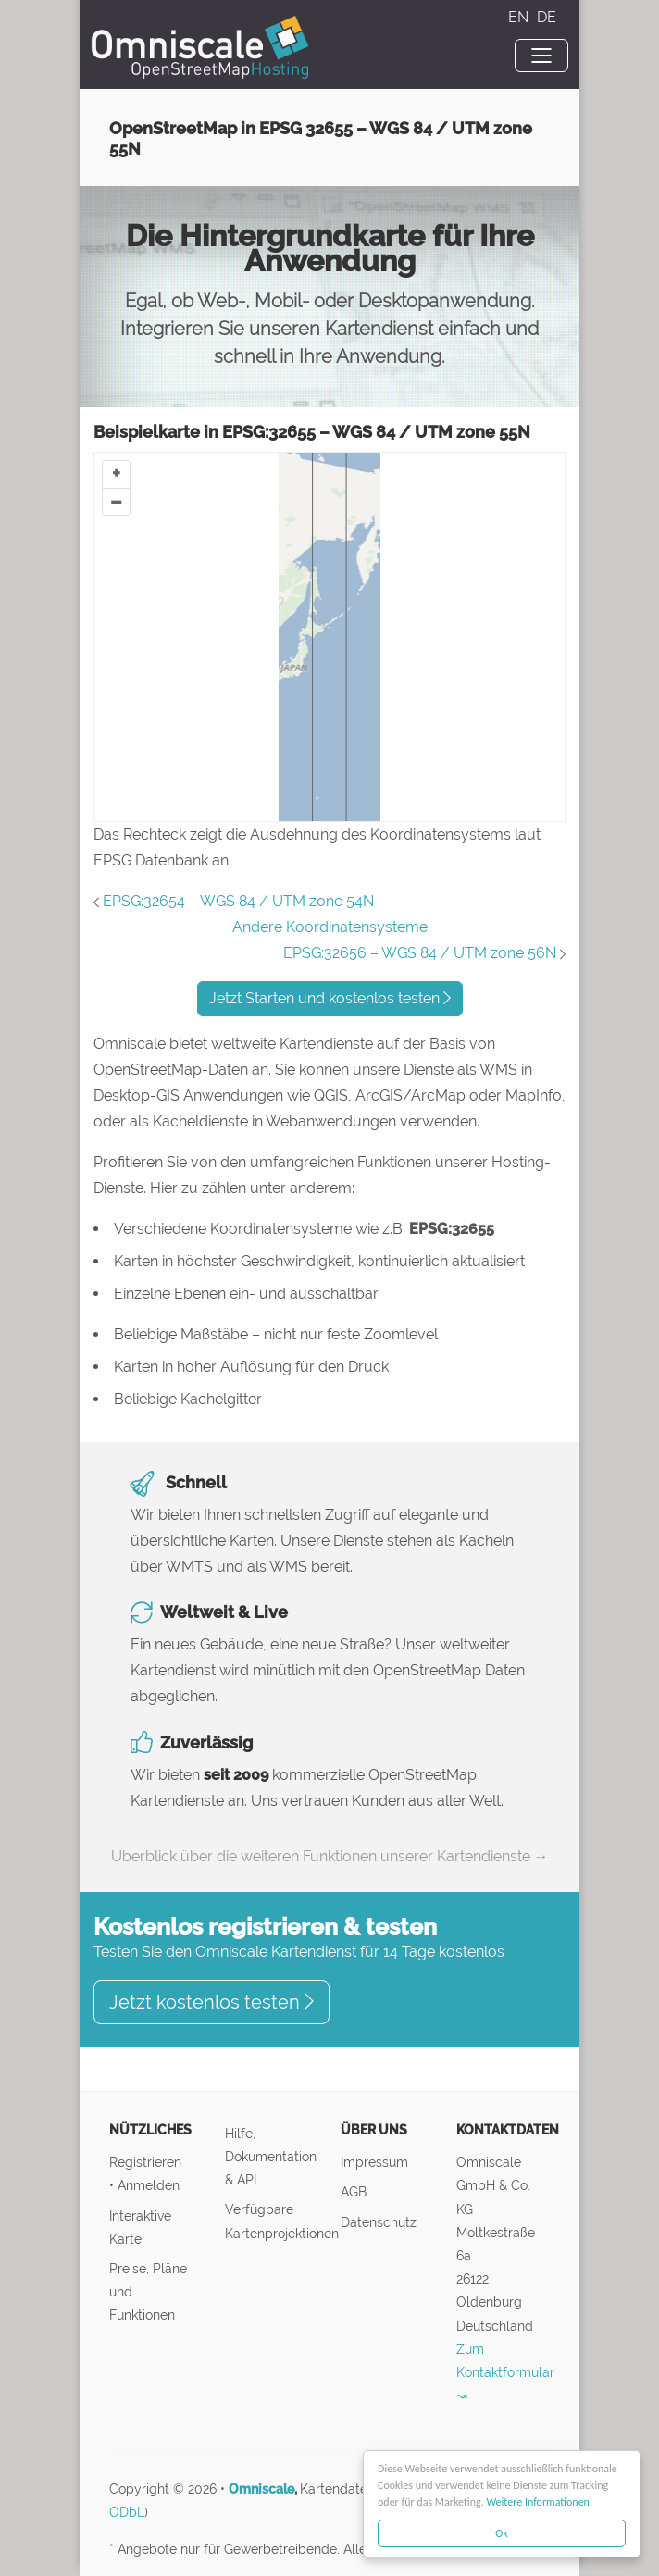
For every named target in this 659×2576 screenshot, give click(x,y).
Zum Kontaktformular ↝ (505, 2372)
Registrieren (145, 2162)
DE (546, 17)
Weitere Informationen (539, 2501)
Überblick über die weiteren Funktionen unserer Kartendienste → (330, 1856)
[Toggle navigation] (541, 55)
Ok (502, 2533)
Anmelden (149, 2185)
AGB (354, 2191)
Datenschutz (379, 2222)
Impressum (374, 2162)
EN (520, 17)
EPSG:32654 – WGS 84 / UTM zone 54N (238, 901)
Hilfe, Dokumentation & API (271, 2156)
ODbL (126, 2512)
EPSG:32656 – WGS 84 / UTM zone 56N (419, 953)
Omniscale (261, 2489)
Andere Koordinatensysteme (330, 927)
